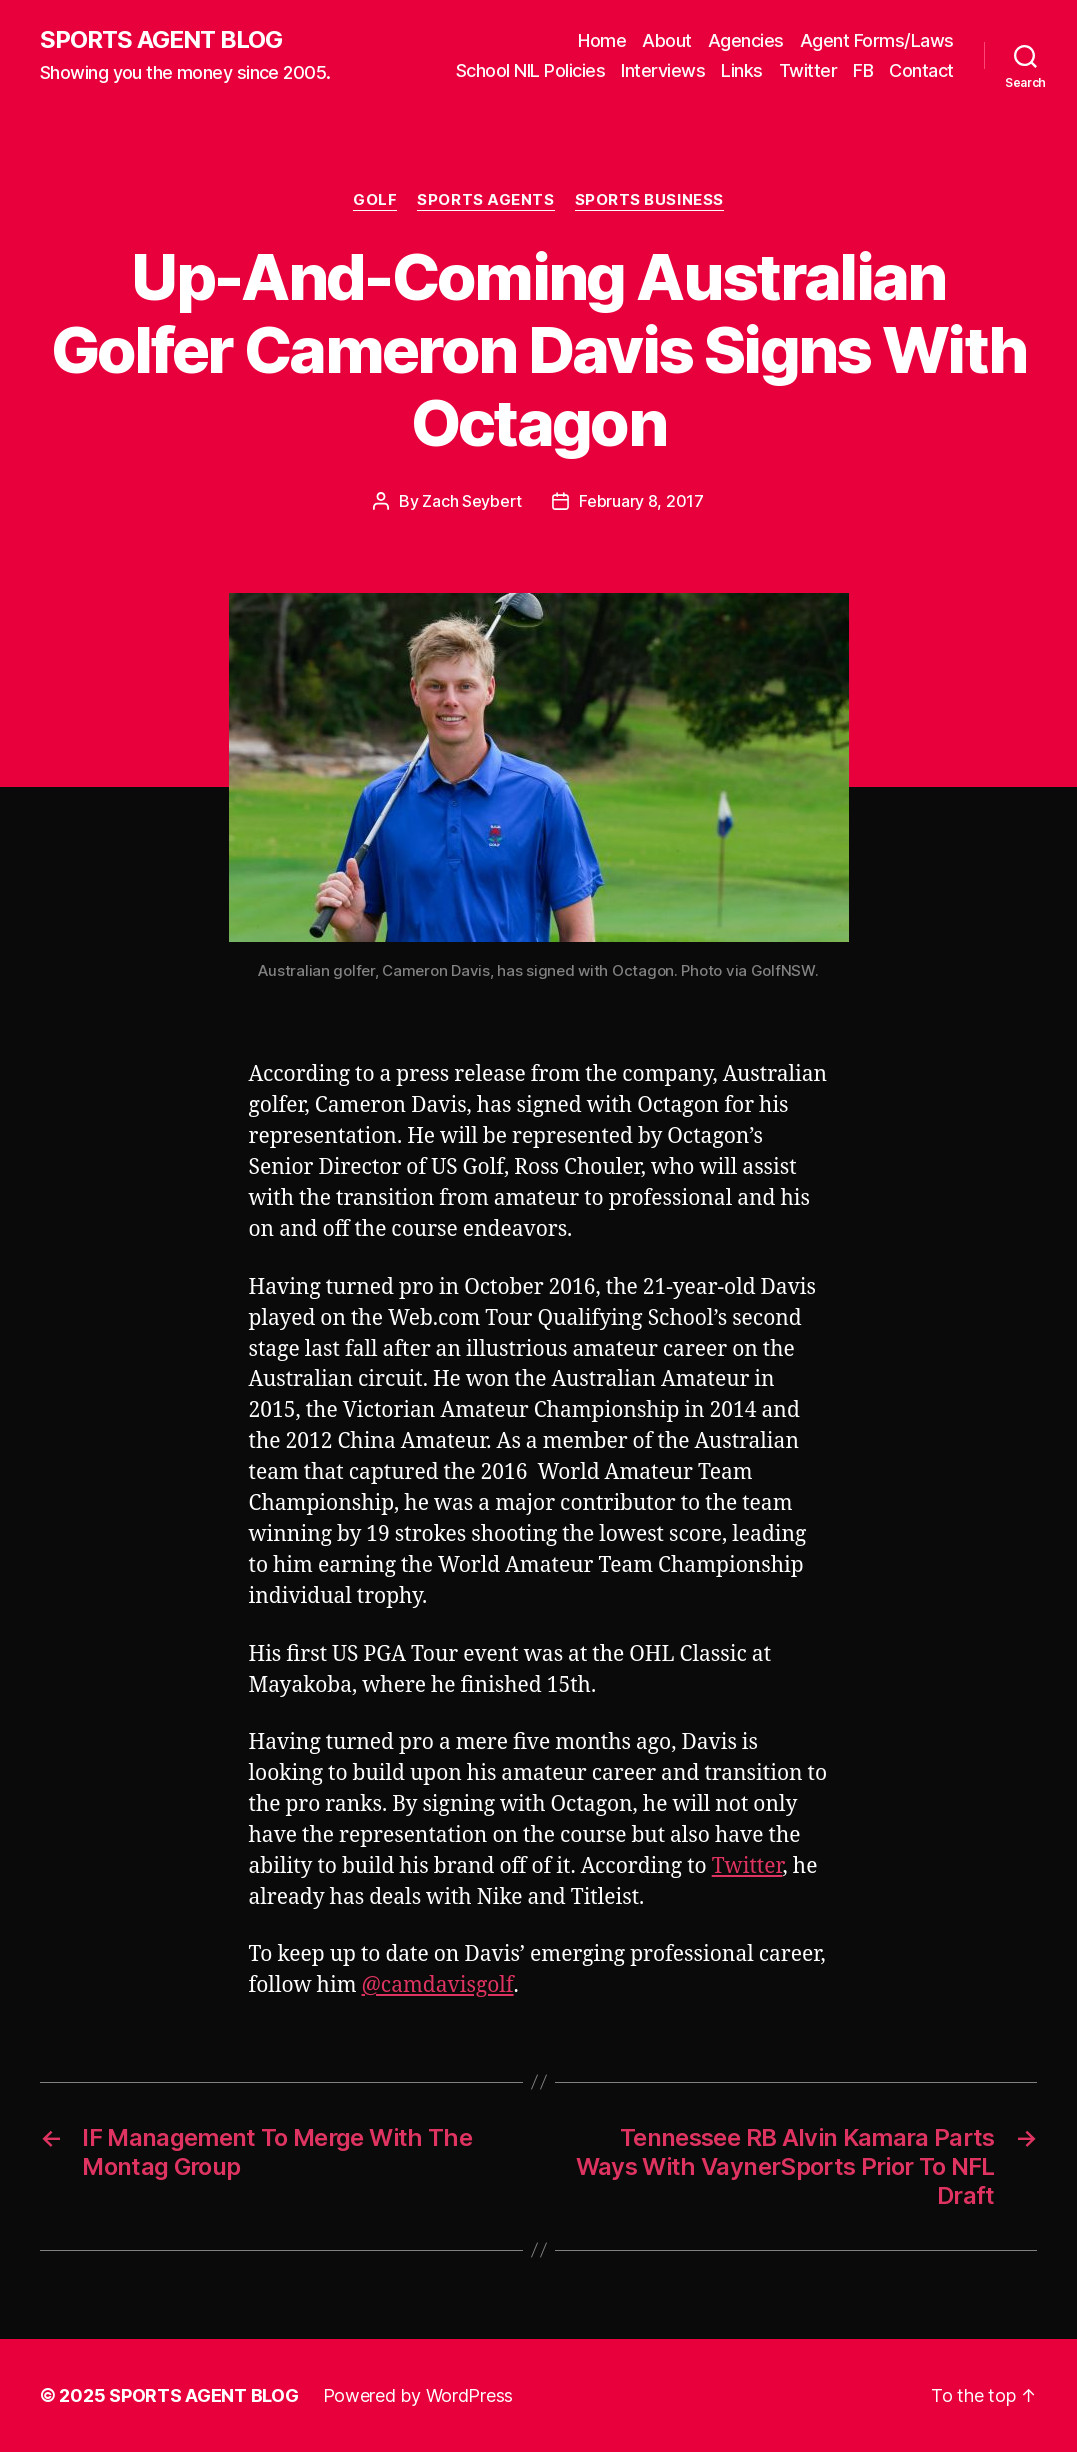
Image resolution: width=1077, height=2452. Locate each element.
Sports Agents (485, 200)
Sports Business (649, 200)
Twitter (808, 70)
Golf (375, 200)
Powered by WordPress (418, 2395)
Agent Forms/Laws (877, 40)
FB (863, 70)
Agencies (746, 40)
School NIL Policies (531, 70)
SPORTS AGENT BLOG (161, 40)
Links (742, 70)
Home (602, 40)
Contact (921, 70)
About (667, 40)
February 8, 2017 (641, 501)
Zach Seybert (472, 501)
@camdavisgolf (438, 1985)
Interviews (663, 70)
